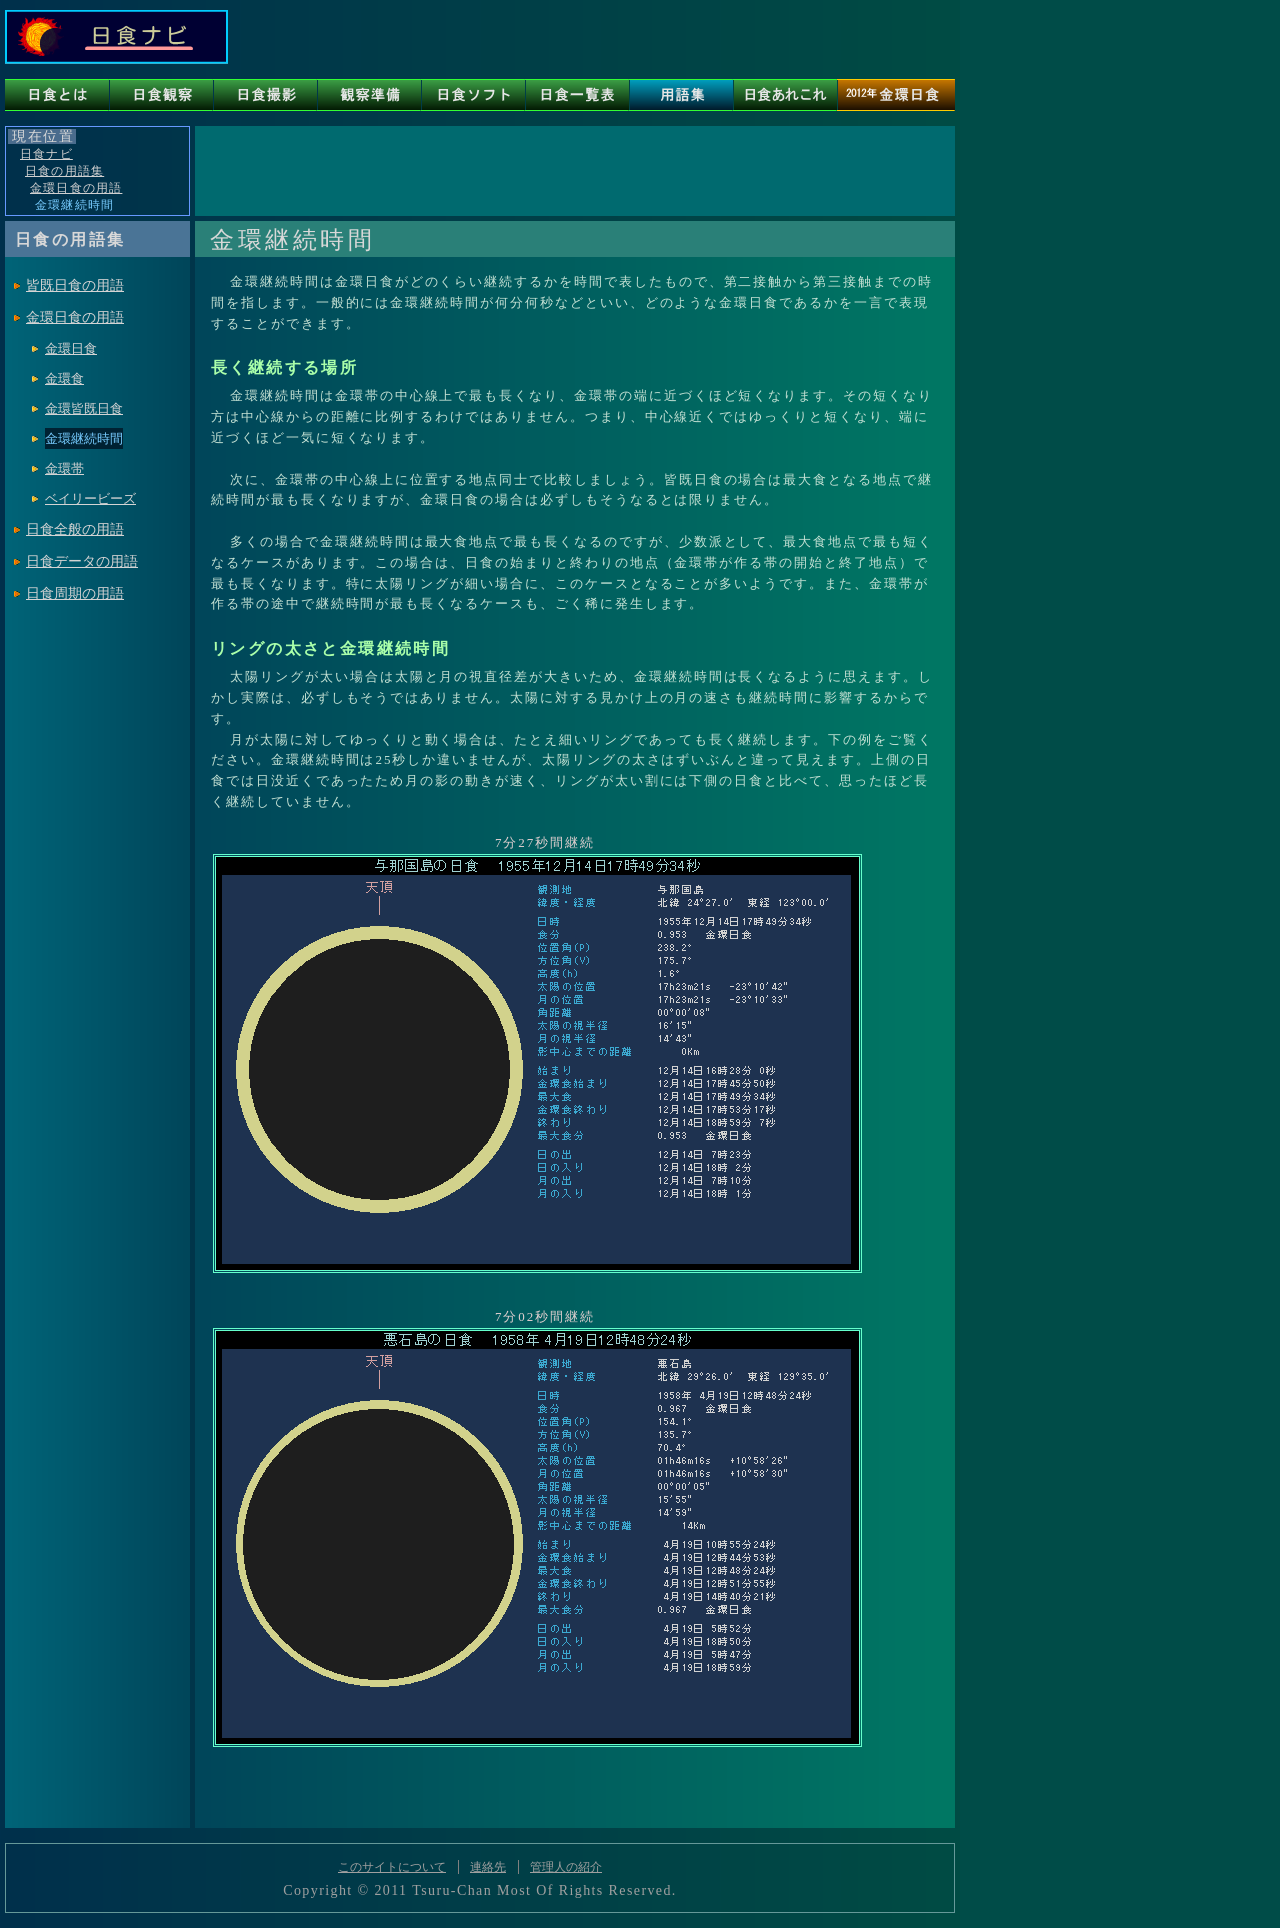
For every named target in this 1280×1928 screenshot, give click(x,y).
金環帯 (64, 468)
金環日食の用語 (76, 188)
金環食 (64, 378)
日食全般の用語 (75, 529)
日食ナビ (46, 154)
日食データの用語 (82, 561)
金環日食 (71, 348)
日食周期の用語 (75, 593)
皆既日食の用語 (75, 285)
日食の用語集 (64, 171)
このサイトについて (392, 1867)
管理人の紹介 (566, 1867)
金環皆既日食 (84, 408)
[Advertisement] (574, 171)
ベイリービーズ (90, 498)
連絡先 (488, 1867)
